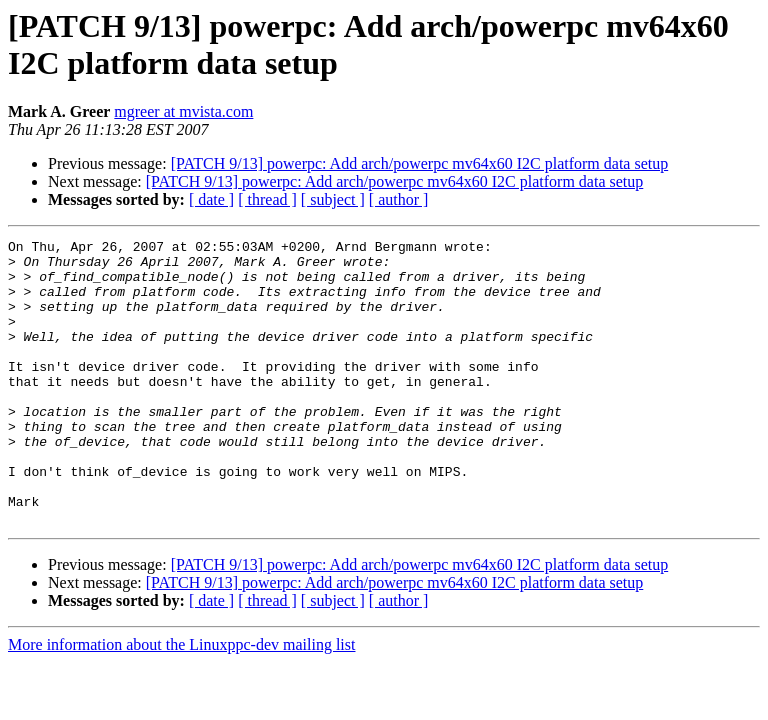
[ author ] (399, 199)
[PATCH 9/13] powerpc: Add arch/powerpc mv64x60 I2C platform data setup (420, 163)
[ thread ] (267, 199)
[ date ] (211, 199)
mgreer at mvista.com (183, 111)
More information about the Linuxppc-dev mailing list (181, 701)
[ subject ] (333, 199)
